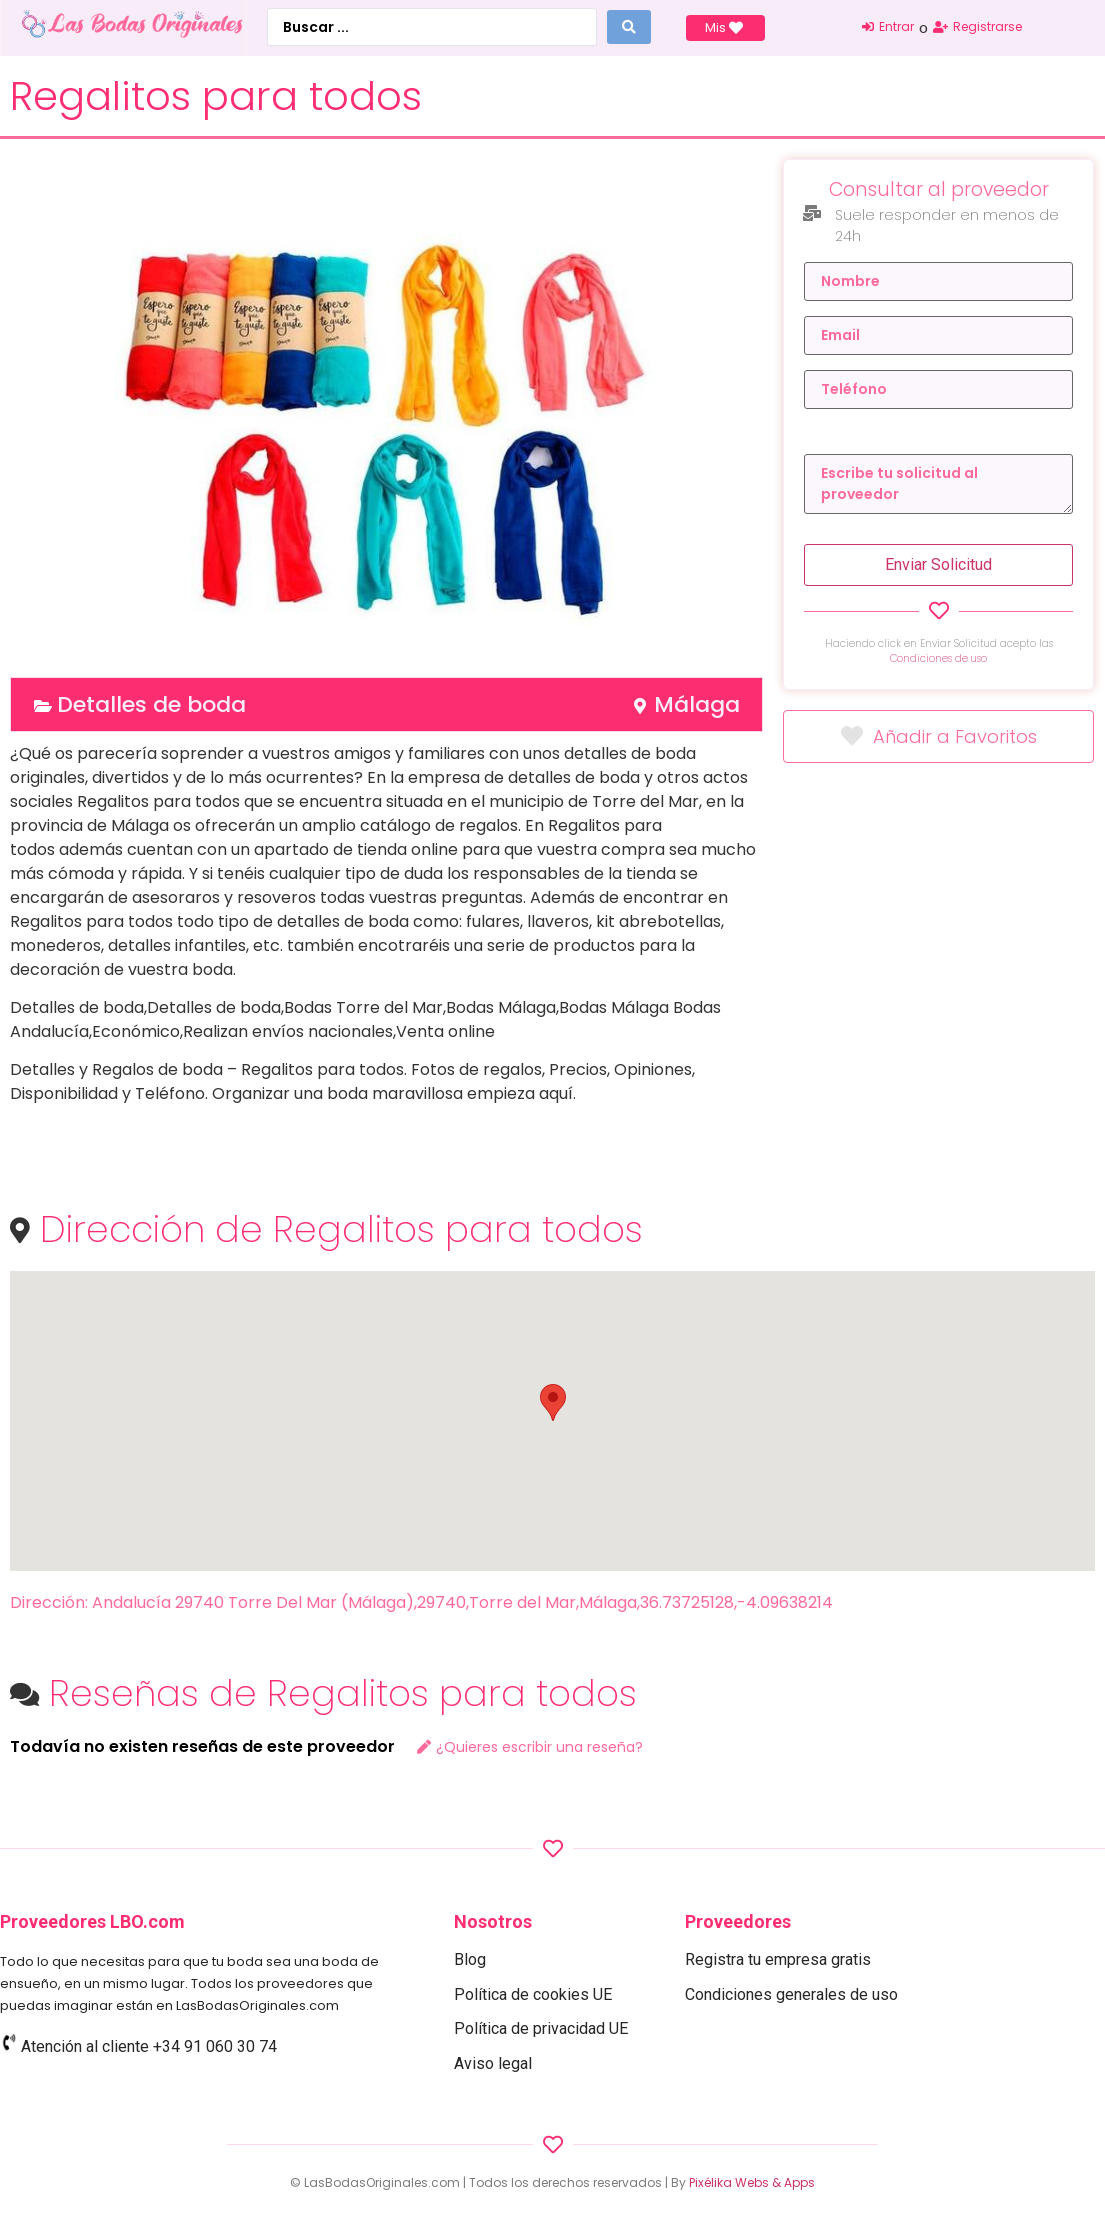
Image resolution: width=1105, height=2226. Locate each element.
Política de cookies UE (533, 1994)
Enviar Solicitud (938, 564)
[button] (553, 1402)
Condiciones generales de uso (791, 1994)
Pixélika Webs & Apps (752, 2182)
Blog (470, 1959)
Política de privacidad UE (541, 2028)
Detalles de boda (151, 704)
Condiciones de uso (938, 658)
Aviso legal (493, 2063)
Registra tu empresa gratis (778, 1959)
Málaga (697, 704)
